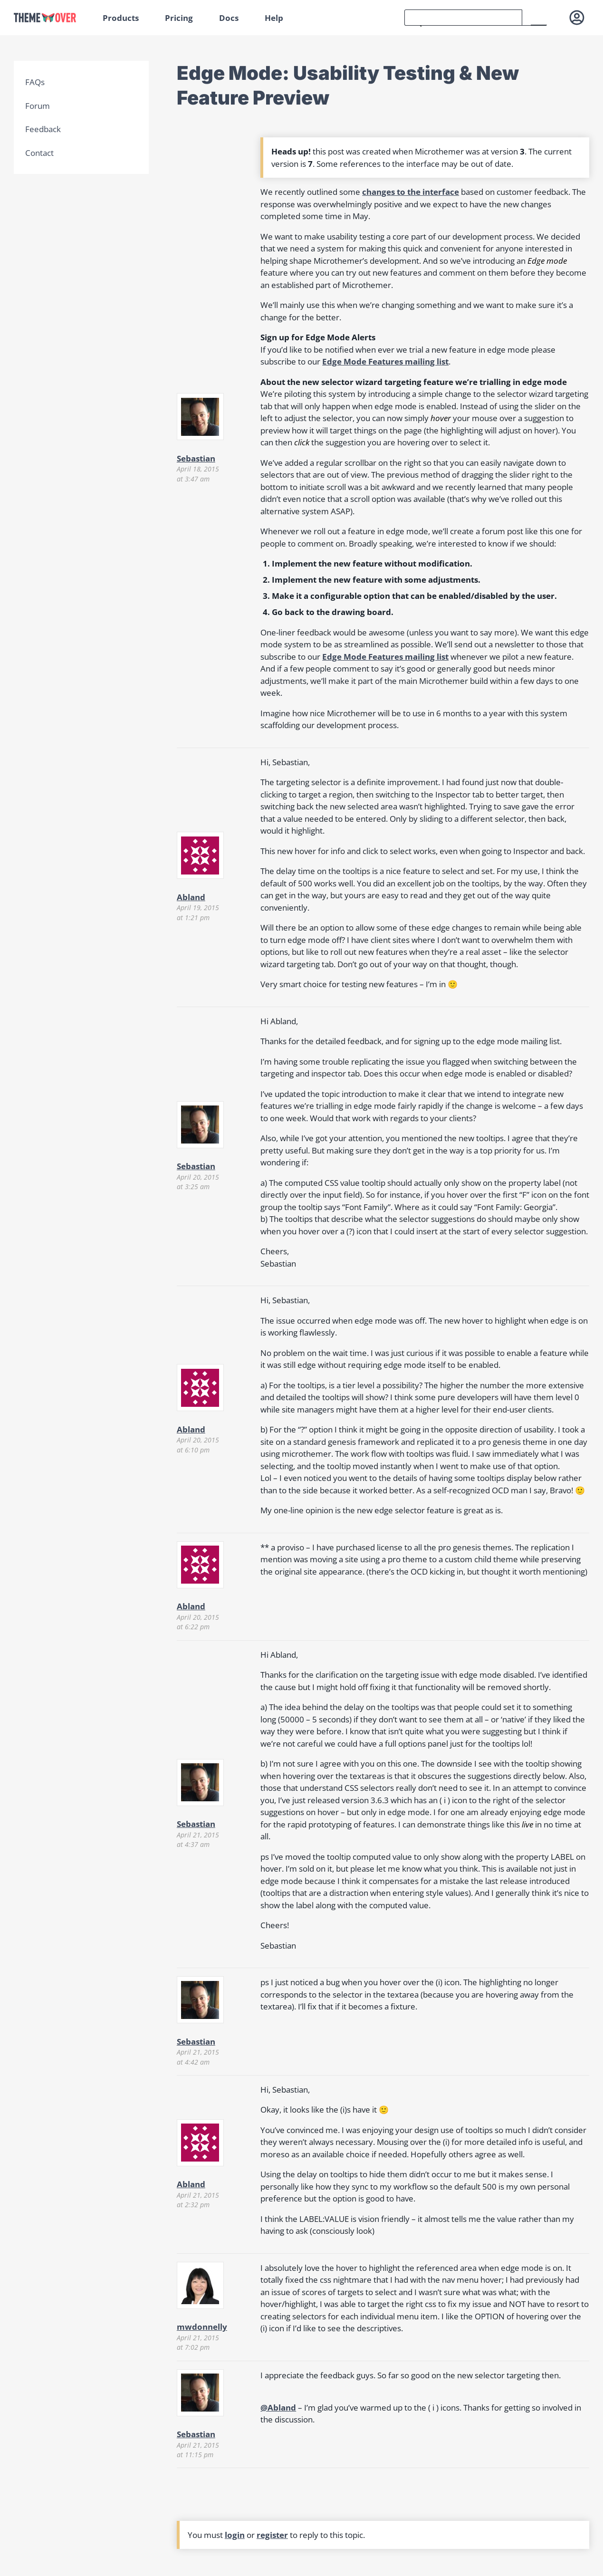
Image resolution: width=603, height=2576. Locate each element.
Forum (37, 105)
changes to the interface (410, 191)
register (272, 2534)
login (235, 2534)
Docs (229, 17)
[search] (463, 18)
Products (121, 17)
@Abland (278, 2407)
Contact (39, 152)
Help (274, 17)
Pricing (179, 17)
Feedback (43, 129)
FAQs (35, 82)
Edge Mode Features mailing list (385, 361)
